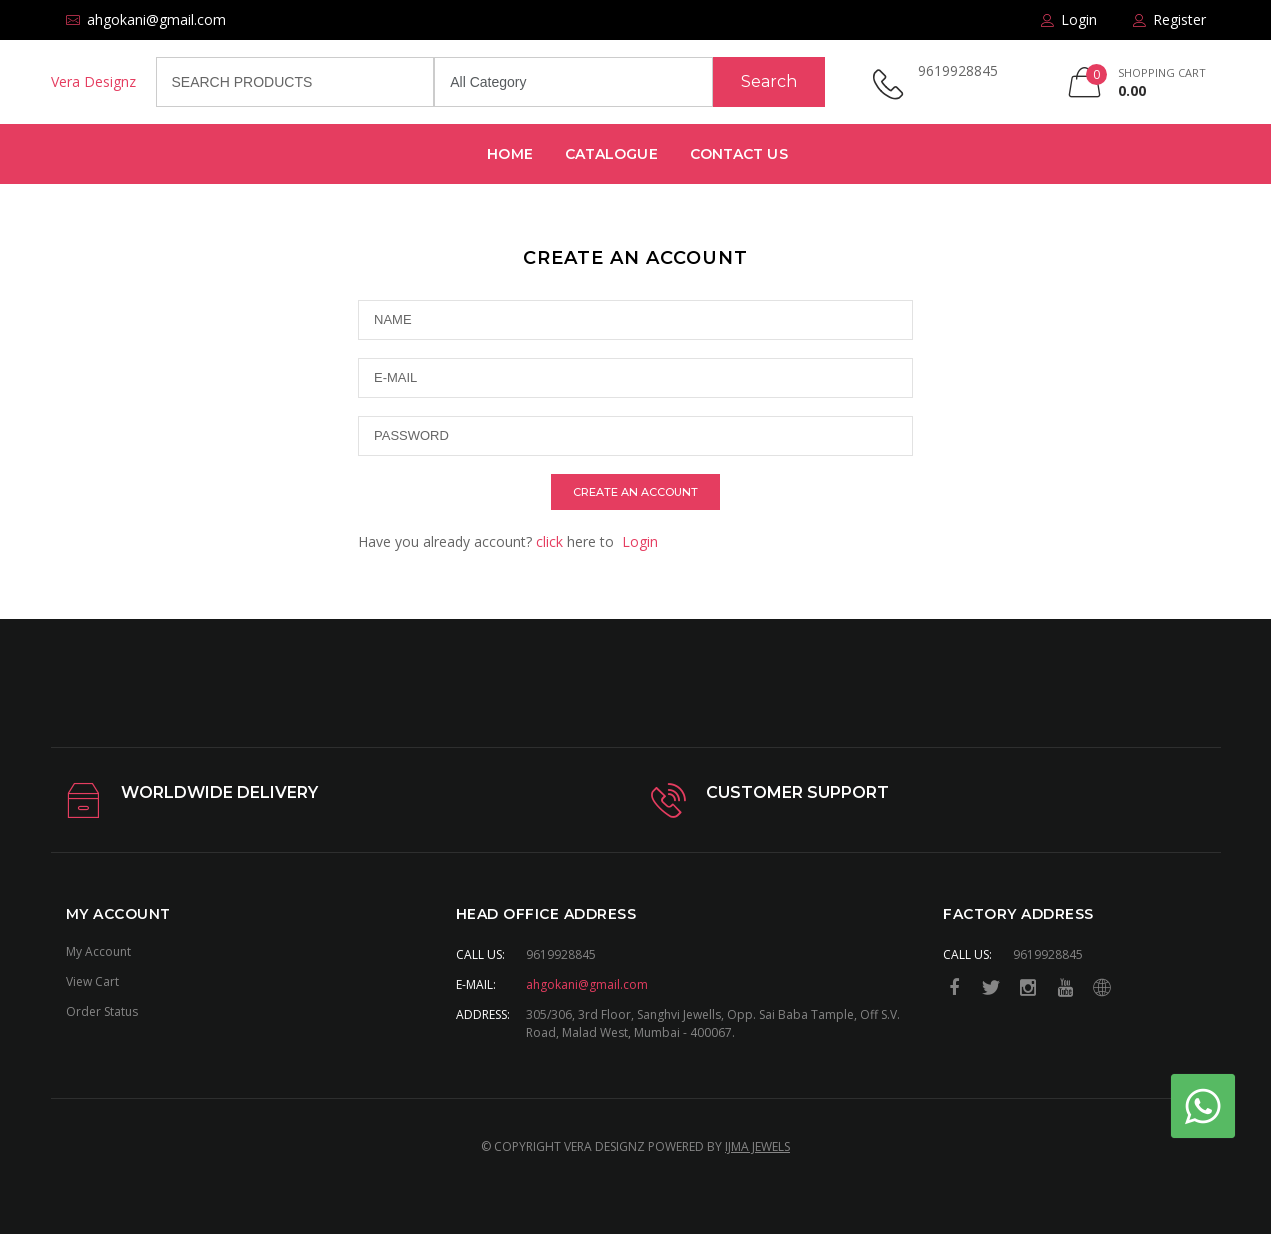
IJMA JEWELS (757, 1146)
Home (509, 154)
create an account (635, 492)
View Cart (92, 981)
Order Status (102, 1011)
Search (769, 81)
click (549, 541)
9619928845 (958, 70)
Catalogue (611, 154)
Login (640, 541)
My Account (98, 951)
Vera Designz (93, 81)
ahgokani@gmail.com (587, 984)
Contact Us (739, 154)
